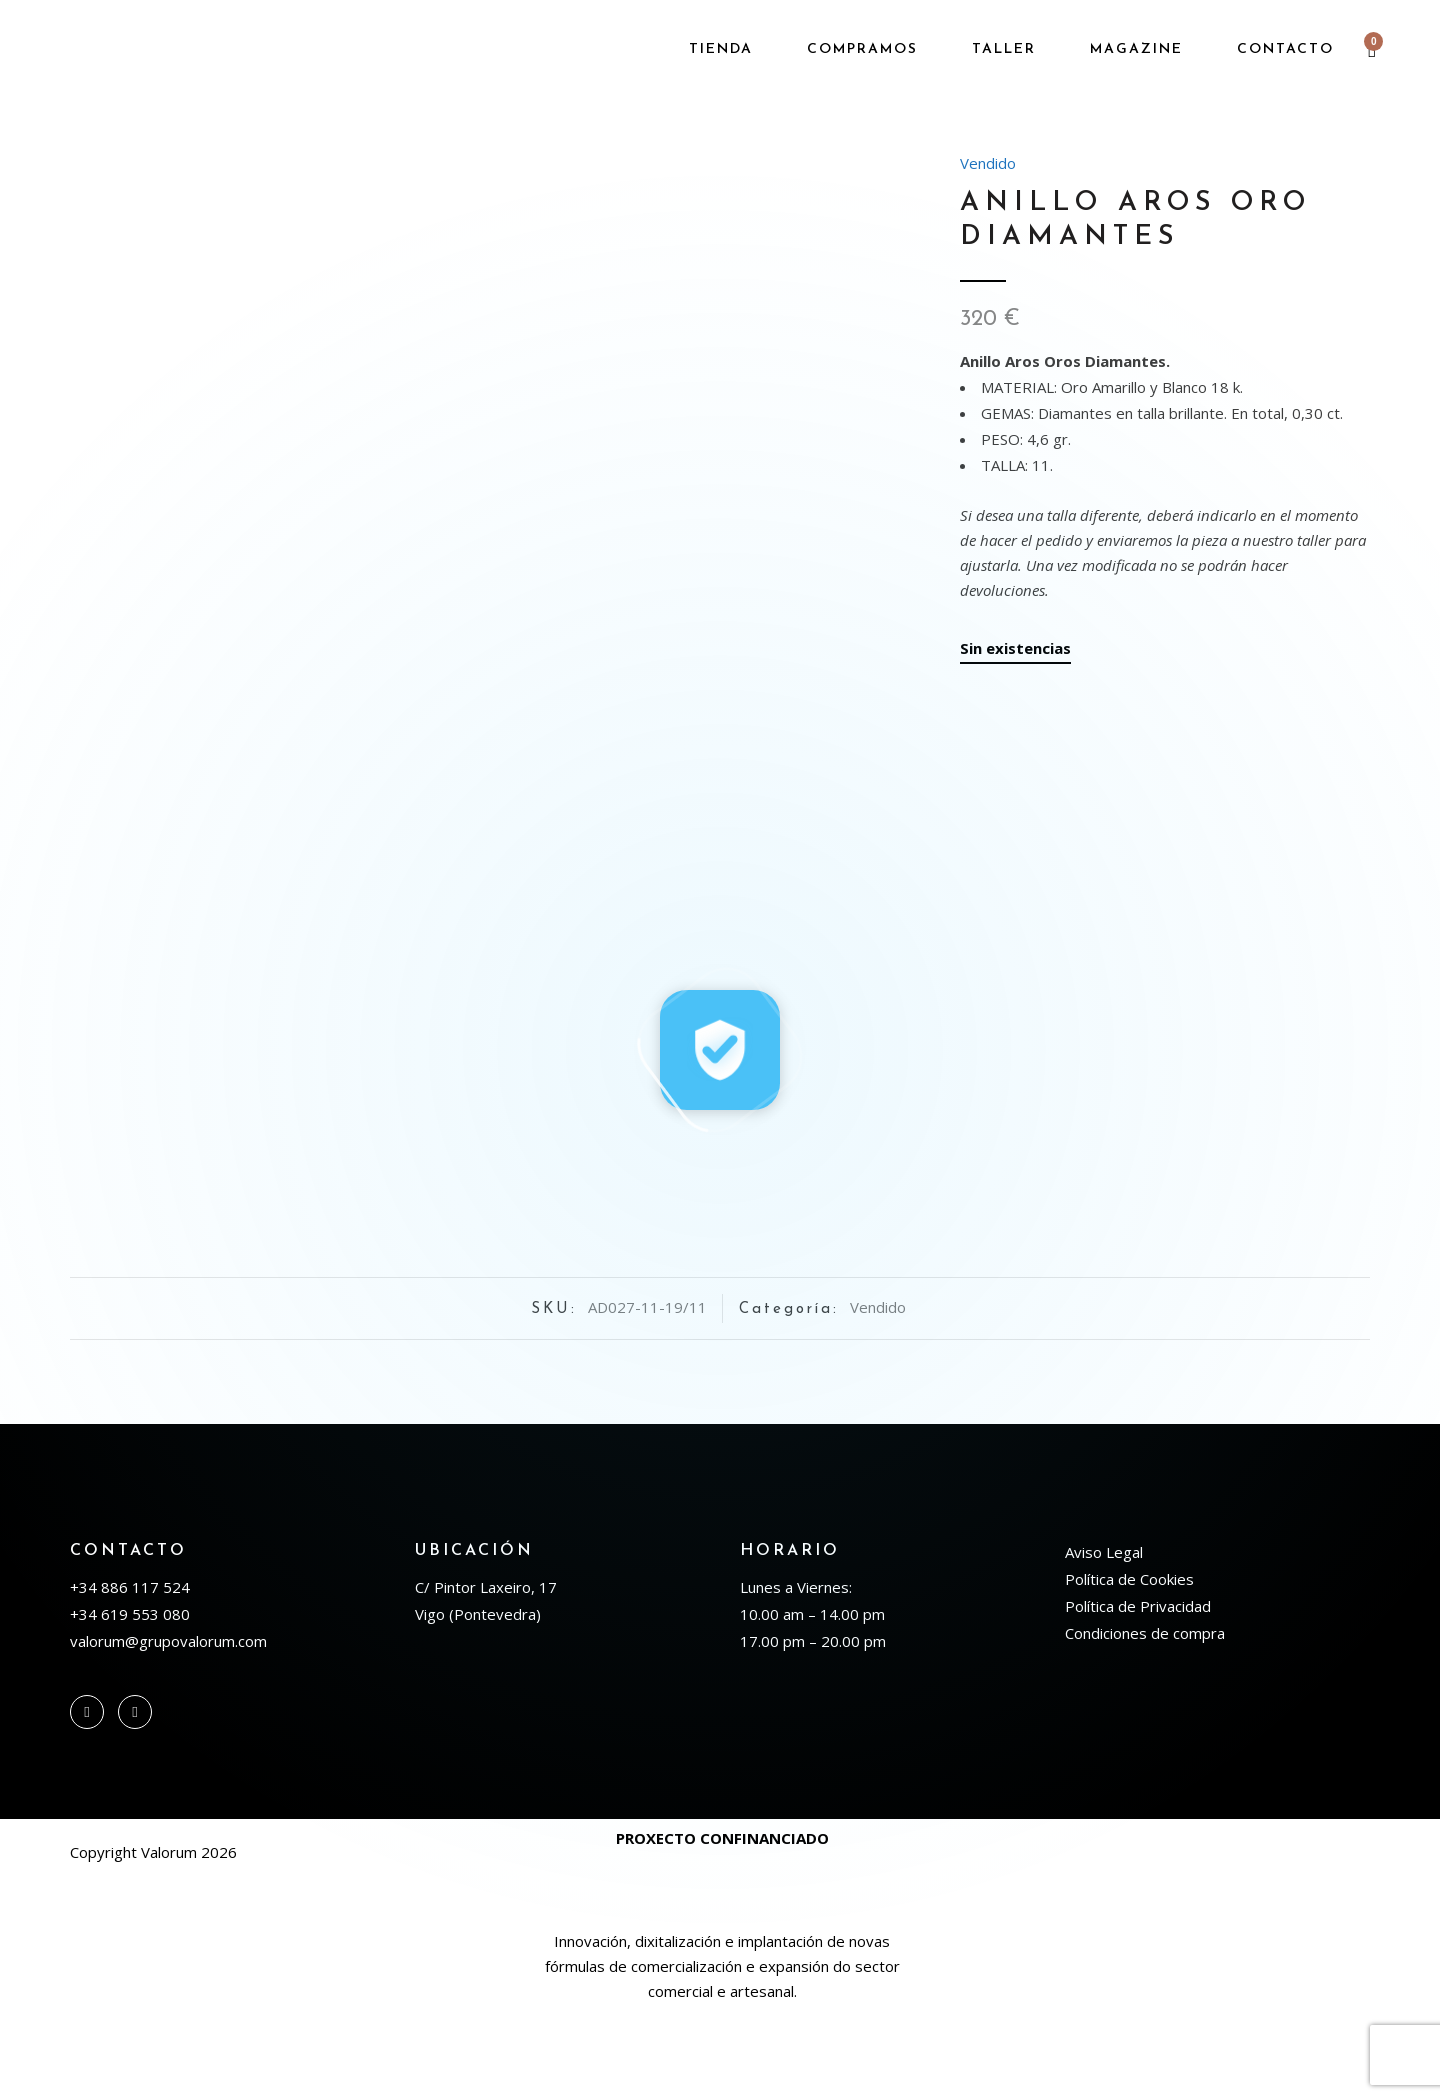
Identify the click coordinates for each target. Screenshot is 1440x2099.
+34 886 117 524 (130, 1673)
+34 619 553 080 (130, 1700)
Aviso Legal (1104, 1638)
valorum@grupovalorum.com (168, 1727)
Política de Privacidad (1138, 1692)
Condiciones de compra (1145, 1719)
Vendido (988, 163)
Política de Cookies (1129, 1665)
